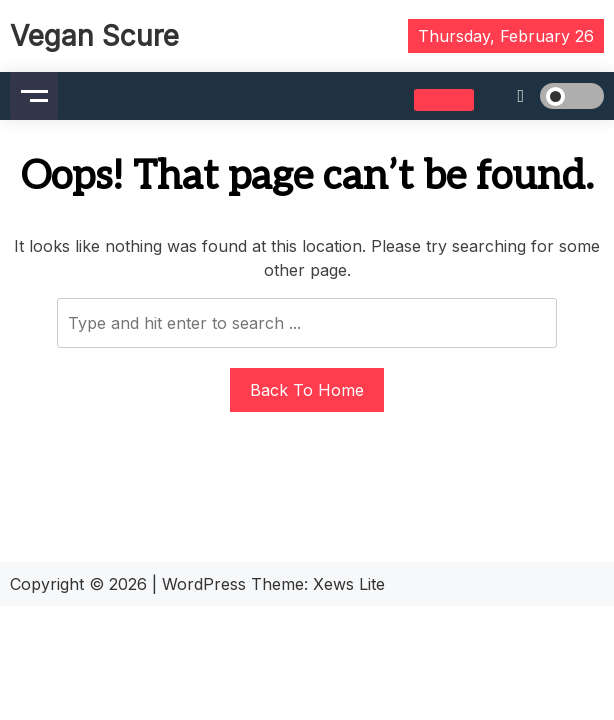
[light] (544, 96)
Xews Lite (349, 584)
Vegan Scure (94, 36)
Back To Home (307, 390)
